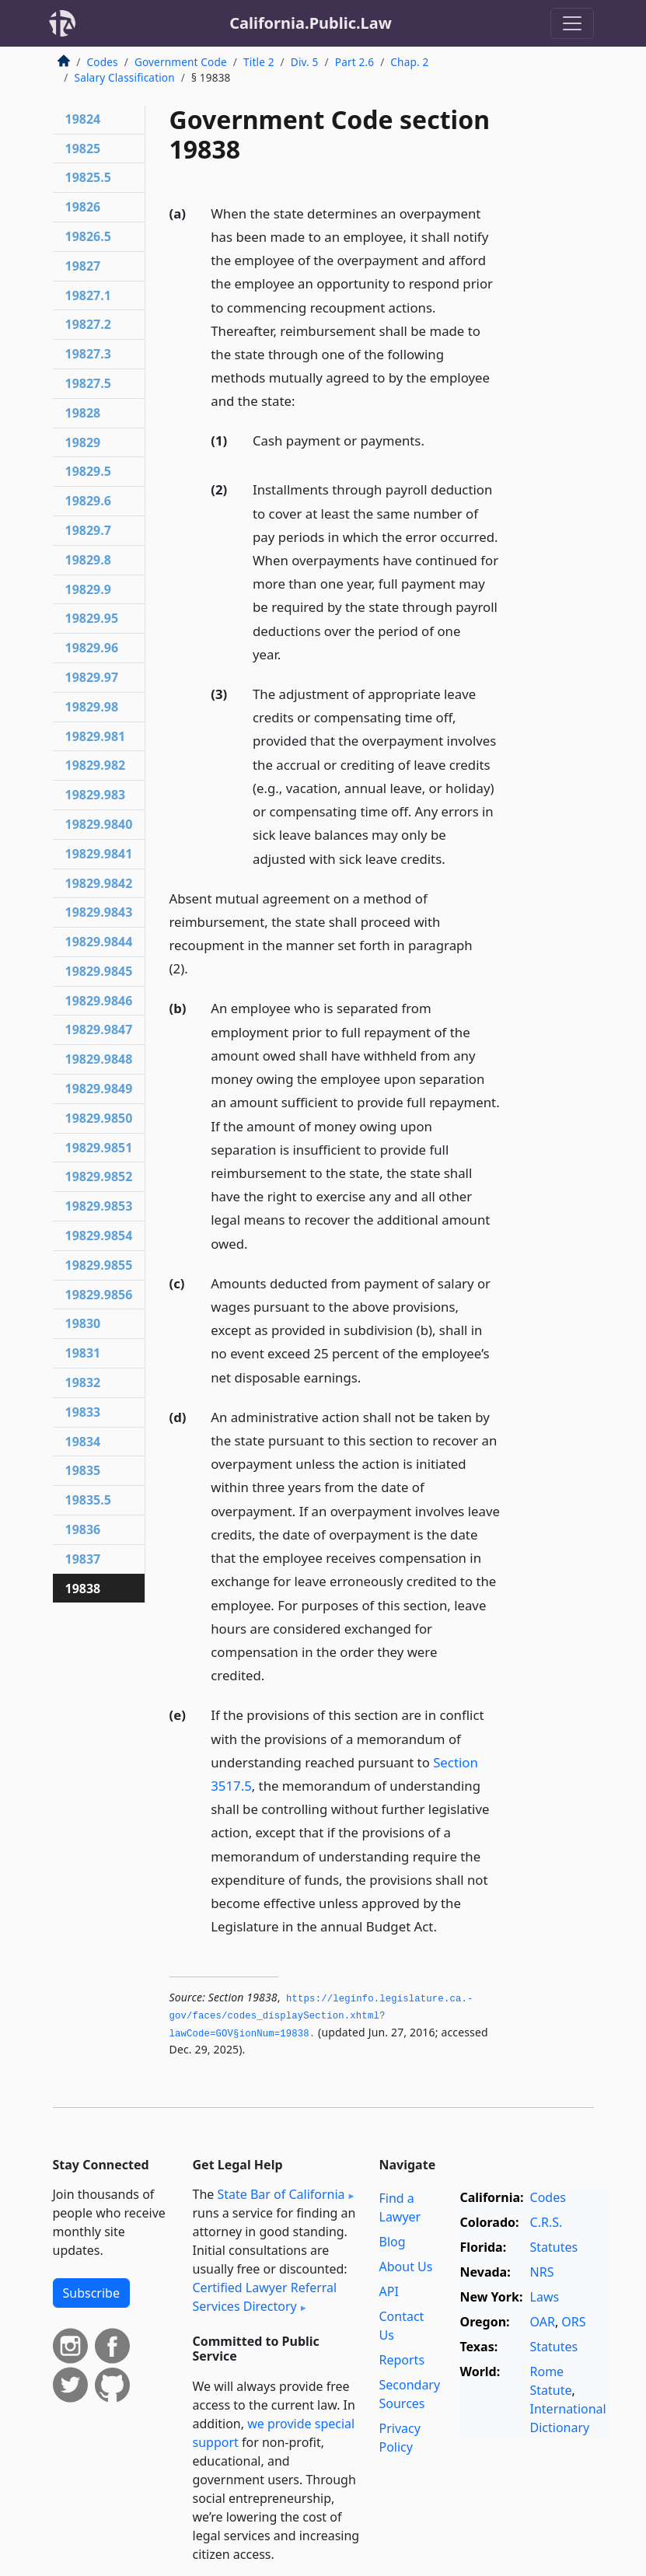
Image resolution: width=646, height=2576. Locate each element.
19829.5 (88, 471)
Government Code (180, 61)
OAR (542, 2321)
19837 (83, 1559)
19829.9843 (99, 912)
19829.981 (95, 736)
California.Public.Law (310, 22)
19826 (83, 206)
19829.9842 (99, 883)
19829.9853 (99, 1206)
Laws (545, 2296)
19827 (83, 265)
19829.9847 (99, 1029)
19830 (83, 1323)
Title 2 (258, 61)
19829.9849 (99, 1088)
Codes (102, 61)
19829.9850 (99, 1118)
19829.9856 (99, 1294)
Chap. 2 (409, 61)
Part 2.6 (354, 61)
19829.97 (92, 677)
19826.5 (88, 236)
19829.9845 (99, 971)
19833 (83, 1412)
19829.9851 (99, 1147)
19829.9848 (99, 1059)
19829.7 (88, 530)
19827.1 (88, 295)
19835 (83, 1470)
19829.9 (88, 589)
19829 (83, 442)
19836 (83, 1529)
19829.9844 (99, 941)
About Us (406, 2266)
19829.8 (88, 559)
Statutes (554, 2247)
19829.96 (92, 647)
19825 (83, 148)
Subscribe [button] (91, 2293)
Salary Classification (125, 77)
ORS (573, 2321)
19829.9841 (99, 853)
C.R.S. (546, 2222)
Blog (392, 2241)
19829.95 (92, 618)
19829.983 (95, 794)
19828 (83, 412)
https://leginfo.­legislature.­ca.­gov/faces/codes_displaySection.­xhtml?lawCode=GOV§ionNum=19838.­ (321, 2016)
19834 (83, 1441)
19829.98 (92, 706)
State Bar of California (280, 2194)
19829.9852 (99, 1176)
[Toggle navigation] (572, 23)
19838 (83, 1588)
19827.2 (88, 324)
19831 (83, 1352)
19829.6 (88, 500)
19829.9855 (99, 1265)
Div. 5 (305, 61)
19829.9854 (99, 1235)
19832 (83, 1382)
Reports (402, 2359)
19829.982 (95, 765)
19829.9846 (99, 1000)
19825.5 (88, 177)
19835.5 (88, 1499)
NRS (542, 2272)
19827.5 (88, 383)
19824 (83, 119)
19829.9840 (99, 824)
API (389, 2291)
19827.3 (88, 353)
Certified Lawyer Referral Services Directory (265, 2297)
